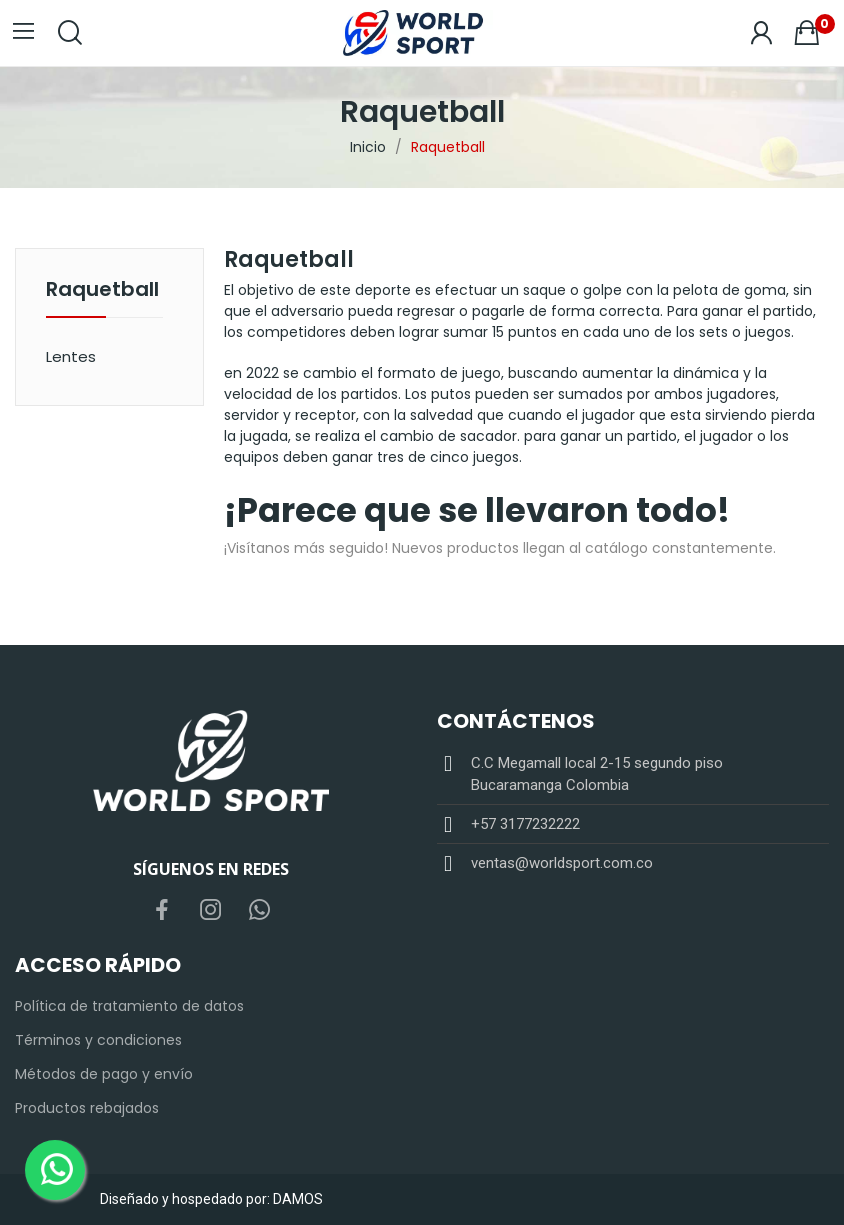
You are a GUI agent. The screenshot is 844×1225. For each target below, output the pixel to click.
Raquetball (102, 291)
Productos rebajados (87, 1108)
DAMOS (298, 1199)
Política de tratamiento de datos (129, 1006)
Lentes (71, 356)
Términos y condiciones (98, 1040)
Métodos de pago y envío (104, 1074)
